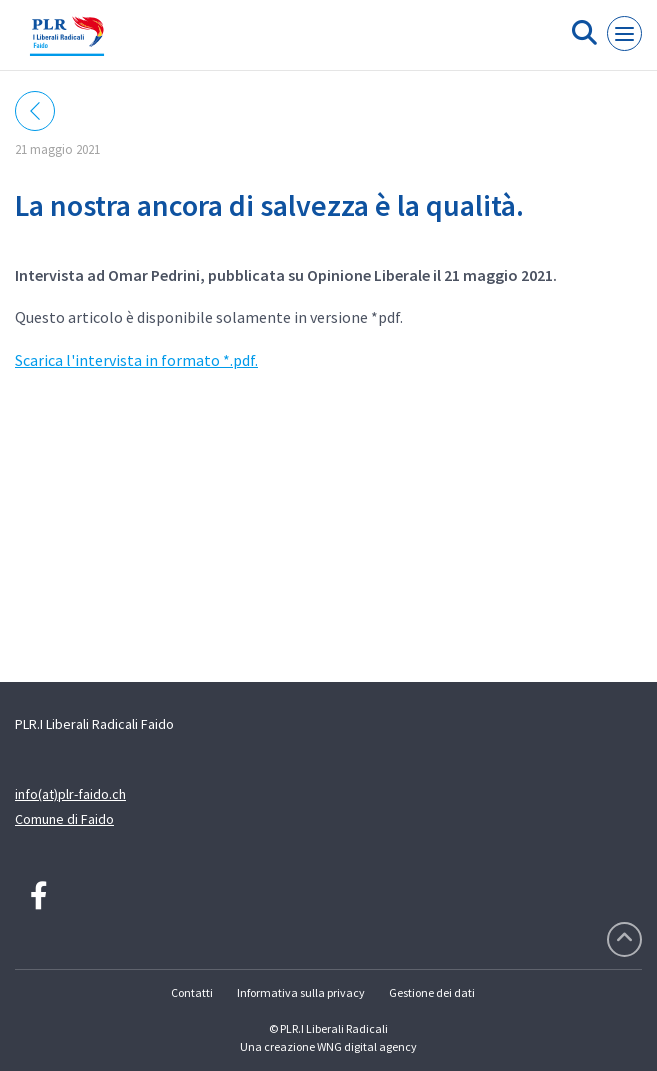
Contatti (192, 992)
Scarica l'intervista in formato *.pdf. (136, 360)
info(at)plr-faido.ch (70, 794)
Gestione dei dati (432, 992)
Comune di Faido (64, 819)
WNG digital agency (367, 1046)
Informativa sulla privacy (301, 992)
